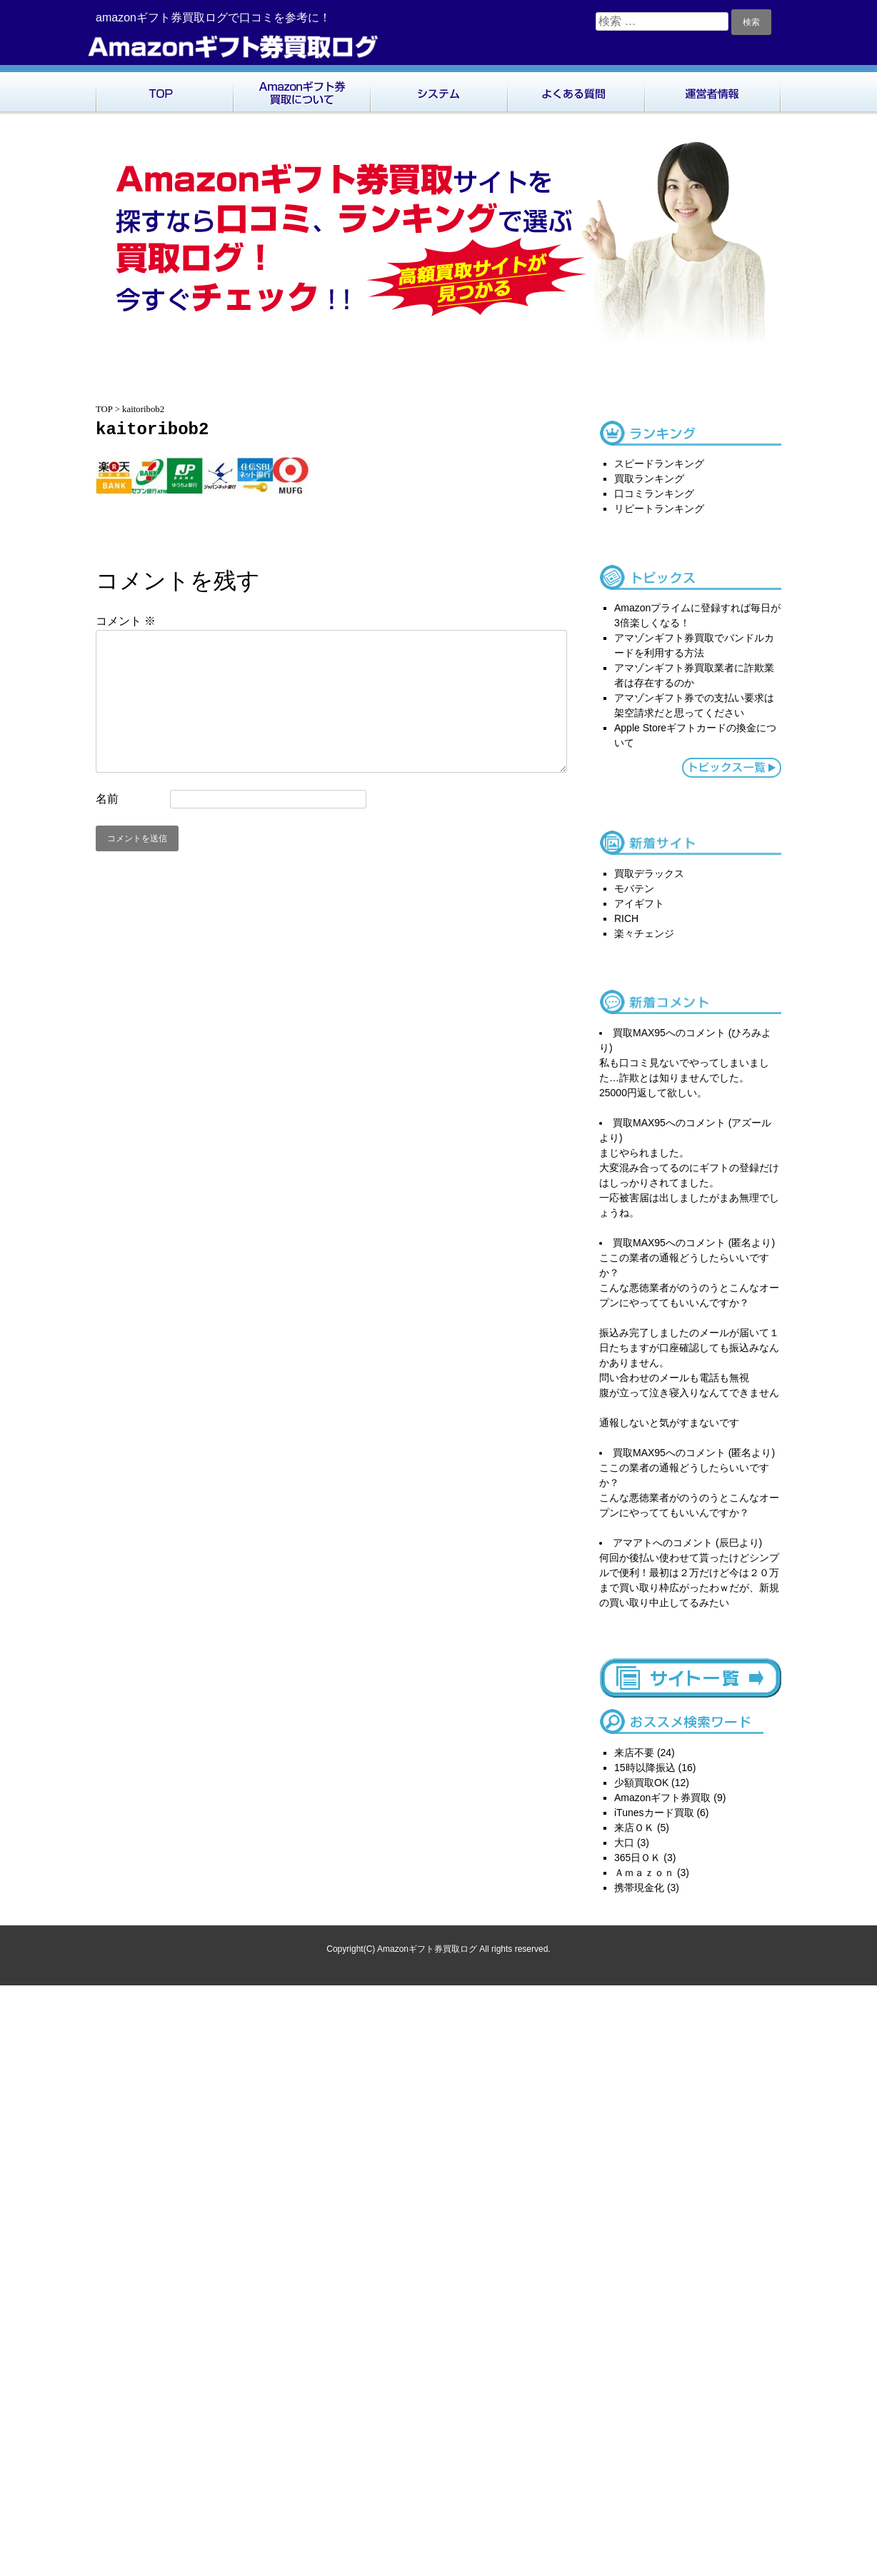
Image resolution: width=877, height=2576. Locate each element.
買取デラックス (649, 873)
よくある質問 (575, 90)
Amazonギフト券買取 (662, 1797)
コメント (126, 621)
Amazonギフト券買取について (301, 90)
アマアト (633, 1542)
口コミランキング (654, 493)
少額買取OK (641, 1782)
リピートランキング (659, 508)
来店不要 (634, 1752)
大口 (624, 1842)
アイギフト (639, 903)
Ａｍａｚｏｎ (644, 1872)
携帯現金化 (639, 1887)
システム (438, 90)
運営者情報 (712, 90)
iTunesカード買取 (654, 1812)
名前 (107, 799)
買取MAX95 (639, 1032)
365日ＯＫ (637, 1857)
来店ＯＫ (634, 1827)
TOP (164, 90)
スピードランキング (659, 463)
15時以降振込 (645, 1767)
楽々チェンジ (644, 933)
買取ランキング (649, 478)
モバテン (634, 888)
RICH (626, 918)
